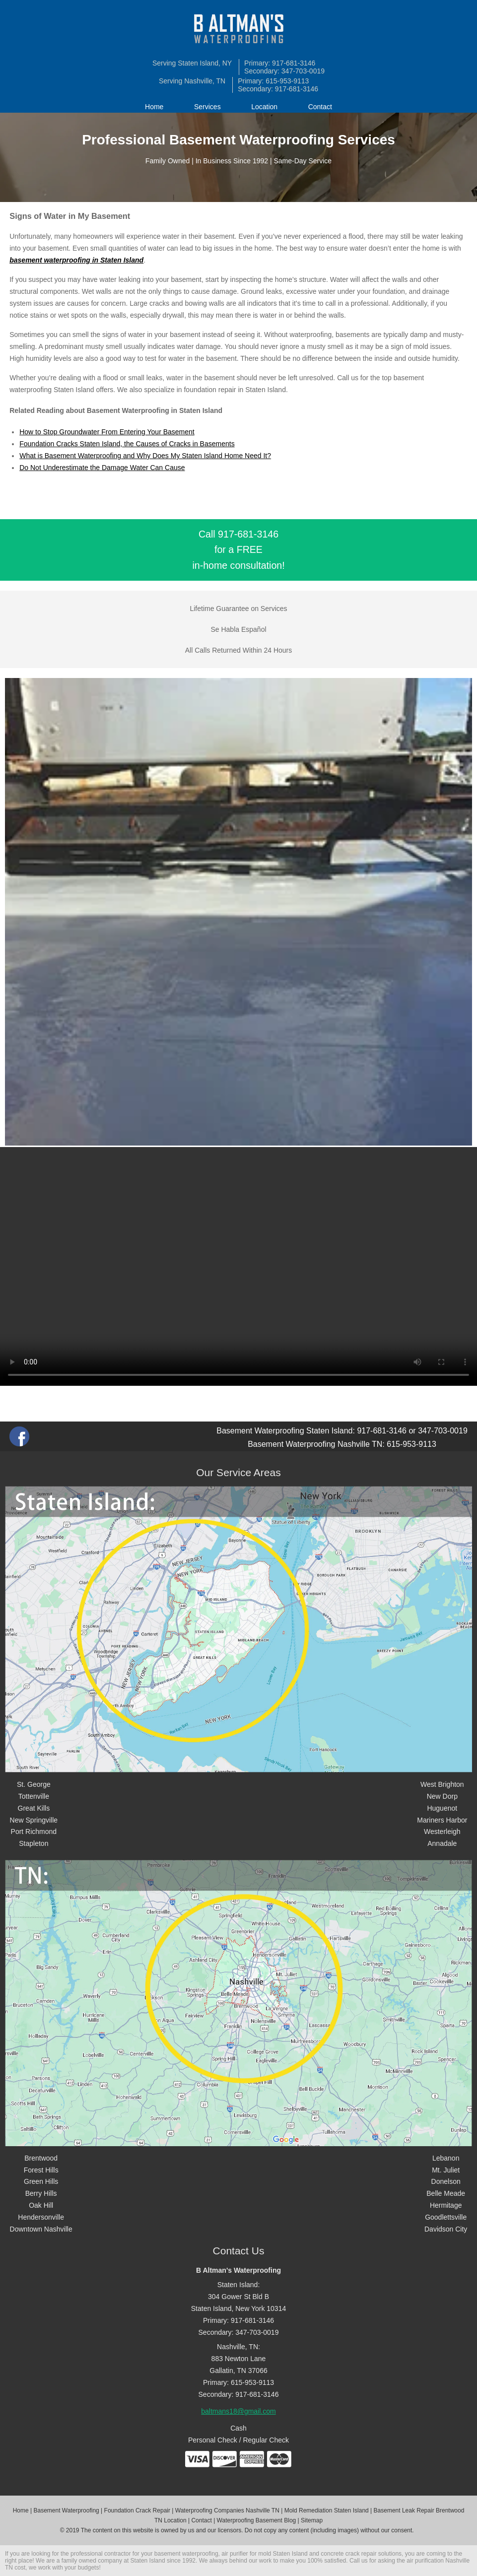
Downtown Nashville (41, 2229)
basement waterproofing (186, 2553)
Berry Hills (41, 2193)
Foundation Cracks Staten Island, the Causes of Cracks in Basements (126, 444)
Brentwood (41, 2158)
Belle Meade (445, 2193)
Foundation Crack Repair (137, 2510)
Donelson (446, 2181)
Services (207, 107)
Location (264, 107)
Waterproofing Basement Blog (256, 2520)
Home (154, 107)
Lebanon (446, 2158)
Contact (320, 107)
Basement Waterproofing (66, 2510)
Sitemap (312, 2520)
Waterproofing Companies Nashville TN (227, 2510)
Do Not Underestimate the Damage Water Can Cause (102, 468)
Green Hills (41, 2181)
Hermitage (446, 2205)
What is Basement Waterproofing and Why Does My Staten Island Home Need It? (145, 456)
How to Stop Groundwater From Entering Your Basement (107, 432)
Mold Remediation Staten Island (326, 2510)
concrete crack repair (348, 2553)
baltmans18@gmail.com (238, 2411)
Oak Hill (41, 2205)
